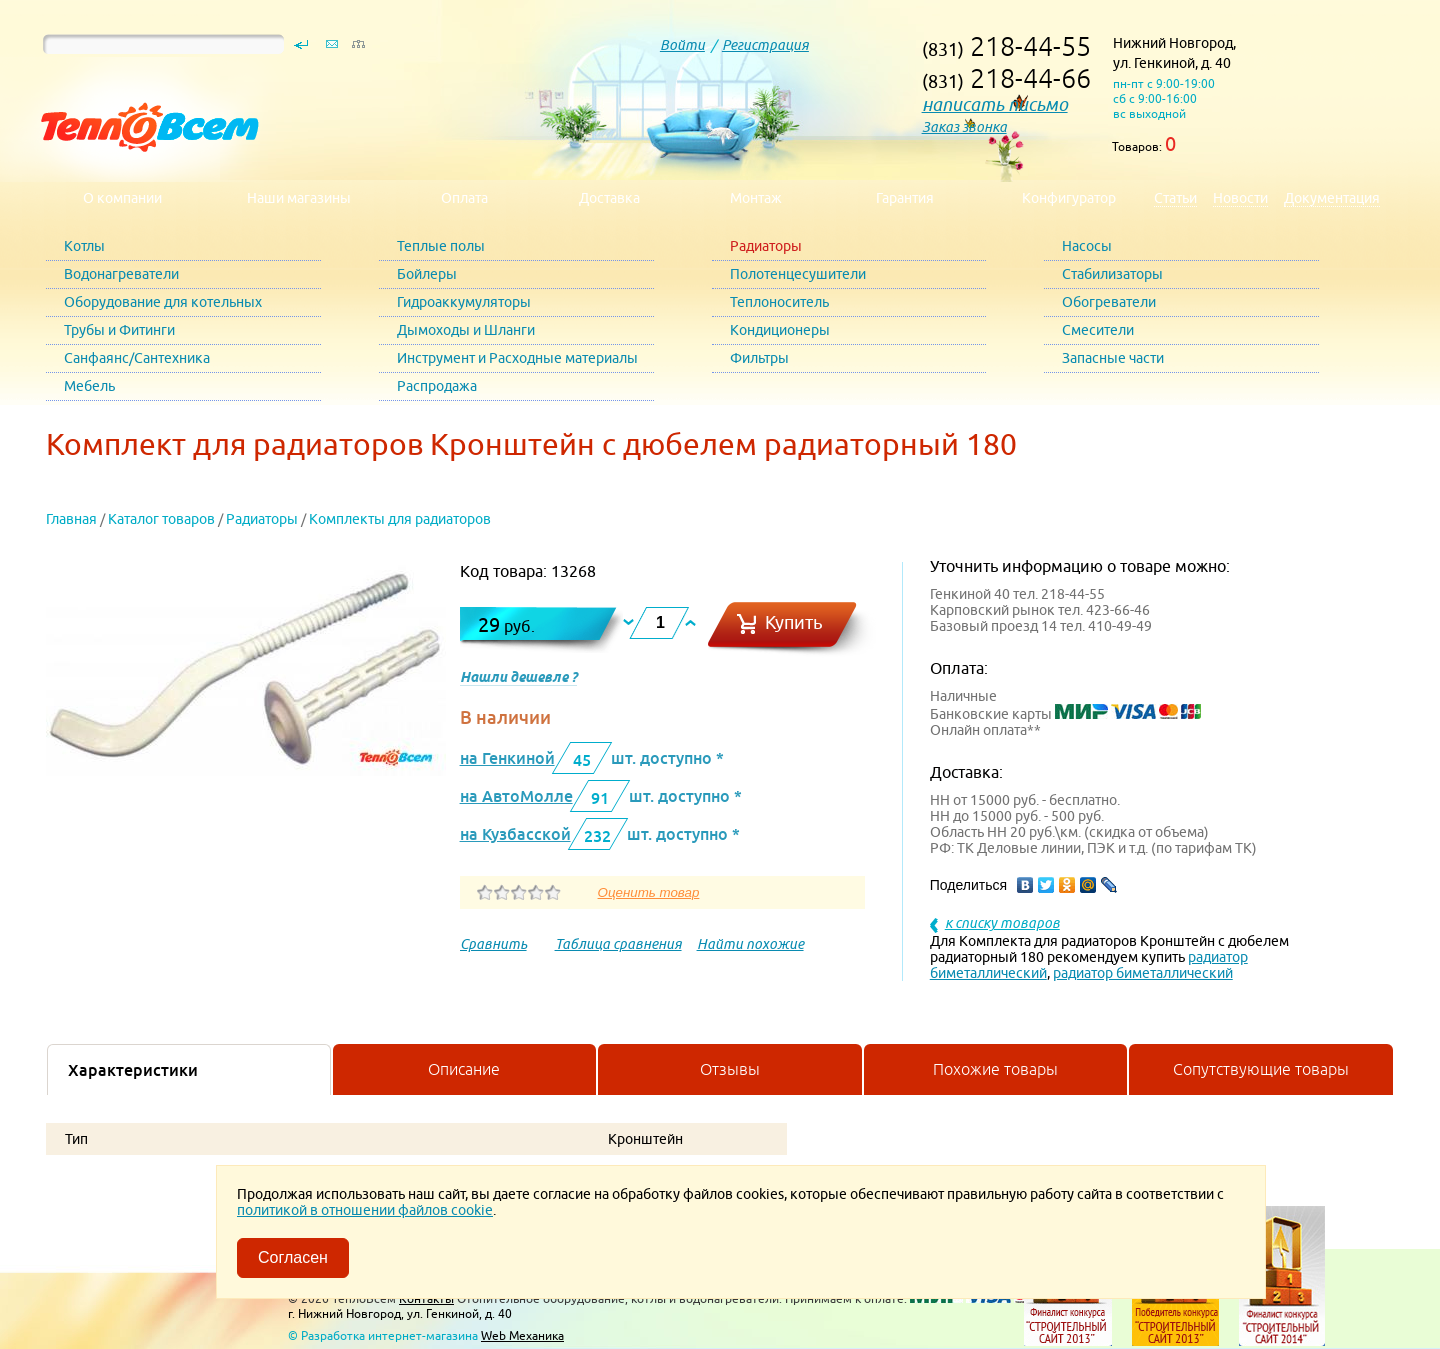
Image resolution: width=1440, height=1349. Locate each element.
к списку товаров (1002, 923)
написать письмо (995, 104)
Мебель (89, 386)
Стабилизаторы (1112, 274)
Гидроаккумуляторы (464, 302)
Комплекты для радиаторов (400, 519)
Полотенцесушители (798, 274)
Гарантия (905, 198)
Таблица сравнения (618, 944)
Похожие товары (995, 1069)
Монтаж (756, 198)
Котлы (84, 246)
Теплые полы (441, 246)
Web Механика (522, 1335)
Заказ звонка (964, 127)
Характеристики (133, 1070)
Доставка (609, 198)
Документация (1332, 198)
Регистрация (765, 45)
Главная (71, 519)
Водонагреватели (121, 274)
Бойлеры (427, 274)
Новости (1240, 198)
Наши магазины (299, 198)
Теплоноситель (779, 302)
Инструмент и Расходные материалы (517, 358)
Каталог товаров (161, 519)
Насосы (1087, 246)
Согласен (293, 1257)
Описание (464, 1069)
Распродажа (437, 386)
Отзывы (730, 1069)
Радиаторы (766, 246)
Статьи (1175, 198)
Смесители (1098, 330)
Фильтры (759, 358)
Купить (794, 622)
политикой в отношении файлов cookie (365, 1210)
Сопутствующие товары (1261, 1069)
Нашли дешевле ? (518, 677)
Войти (682, 45)
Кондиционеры (780, 330)
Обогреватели (1109, 302)
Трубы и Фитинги (119, 330)
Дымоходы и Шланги (466, 330)
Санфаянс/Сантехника (137, 358)
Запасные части (1113, 358)
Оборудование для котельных (163, 302)
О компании (122, 198)
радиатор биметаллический (1143, 973)
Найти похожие (750, 944)
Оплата (464, 198)
